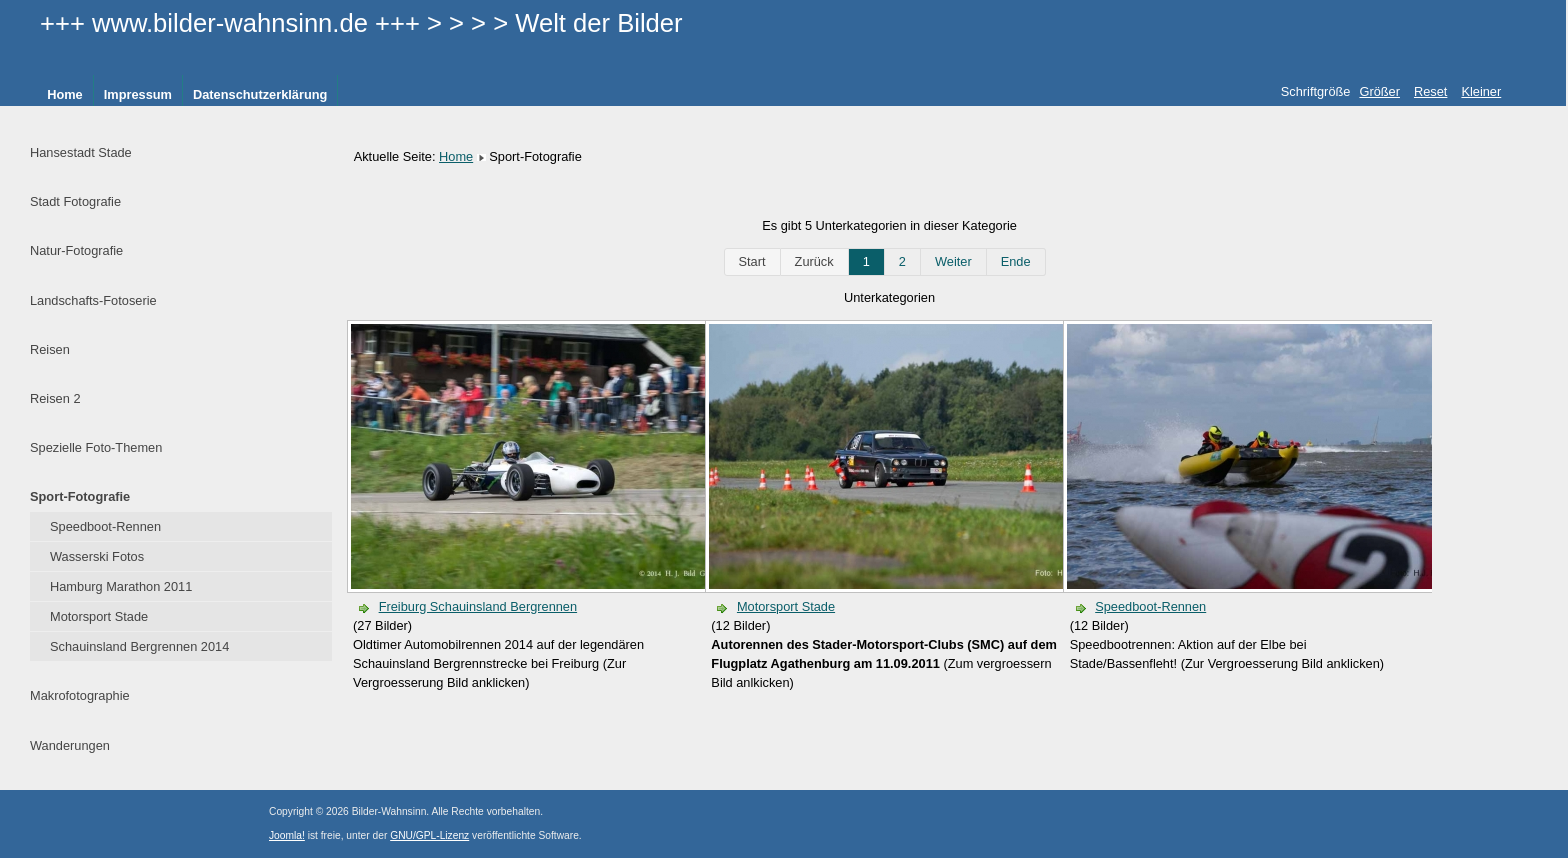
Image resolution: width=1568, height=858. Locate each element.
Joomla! (287, 835)
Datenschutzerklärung (260, 94)
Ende (1016, 261)
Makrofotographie (80, 695)
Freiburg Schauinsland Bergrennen (478, 606)
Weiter (953, 261)
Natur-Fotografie (76, 250)
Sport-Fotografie (80, 496)
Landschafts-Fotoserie (93, 300)
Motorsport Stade (99, 616)
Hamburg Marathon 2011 (121, 586)
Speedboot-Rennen (105, 526)
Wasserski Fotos (97, 556)
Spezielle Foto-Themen (96, 447)
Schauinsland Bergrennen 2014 (139, 646)
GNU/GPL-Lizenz (429, 835)
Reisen (50, 349)
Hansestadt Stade (81, 152)
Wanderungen (70, 745)
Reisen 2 (55, 398)
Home (65, 94)
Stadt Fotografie (75, 201)
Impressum (138, 94)
